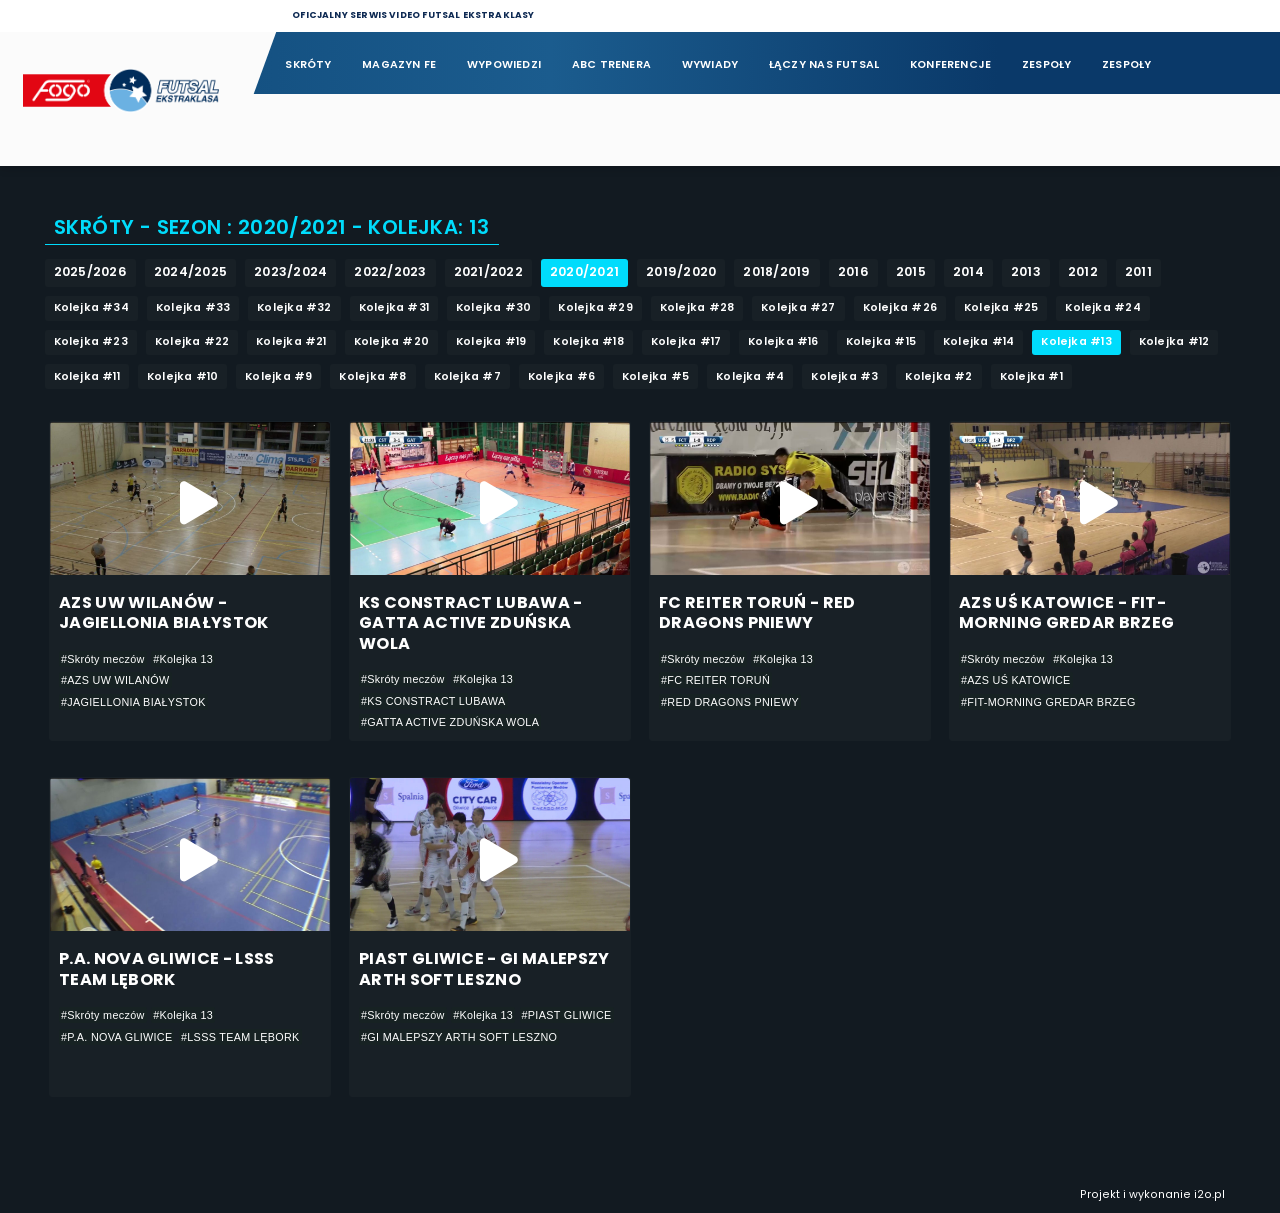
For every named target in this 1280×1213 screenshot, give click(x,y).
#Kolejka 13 (183, 659)
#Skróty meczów (103, 659)
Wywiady (710, 64)
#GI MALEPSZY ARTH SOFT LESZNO (459, 1037)
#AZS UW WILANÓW (115, 680)
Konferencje (950, 64)
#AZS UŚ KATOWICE (1016, 680)
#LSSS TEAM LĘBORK (240, 1037)
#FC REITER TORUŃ (715, 680)
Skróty (308, 64)
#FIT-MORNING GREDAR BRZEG (1048, 702)
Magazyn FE (399, 64)
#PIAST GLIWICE (567, 1015)
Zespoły (1047, 64)
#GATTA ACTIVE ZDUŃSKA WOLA (450, 722)
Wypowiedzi (504, 64)
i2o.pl (1209, 1194)
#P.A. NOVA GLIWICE (116, 1037)
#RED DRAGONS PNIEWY (730, 702)
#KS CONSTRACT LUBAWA (433, 701)
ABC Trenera (611, 64)
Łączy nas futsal (824, 64)
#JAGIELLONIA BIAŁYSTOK (133, 702)
